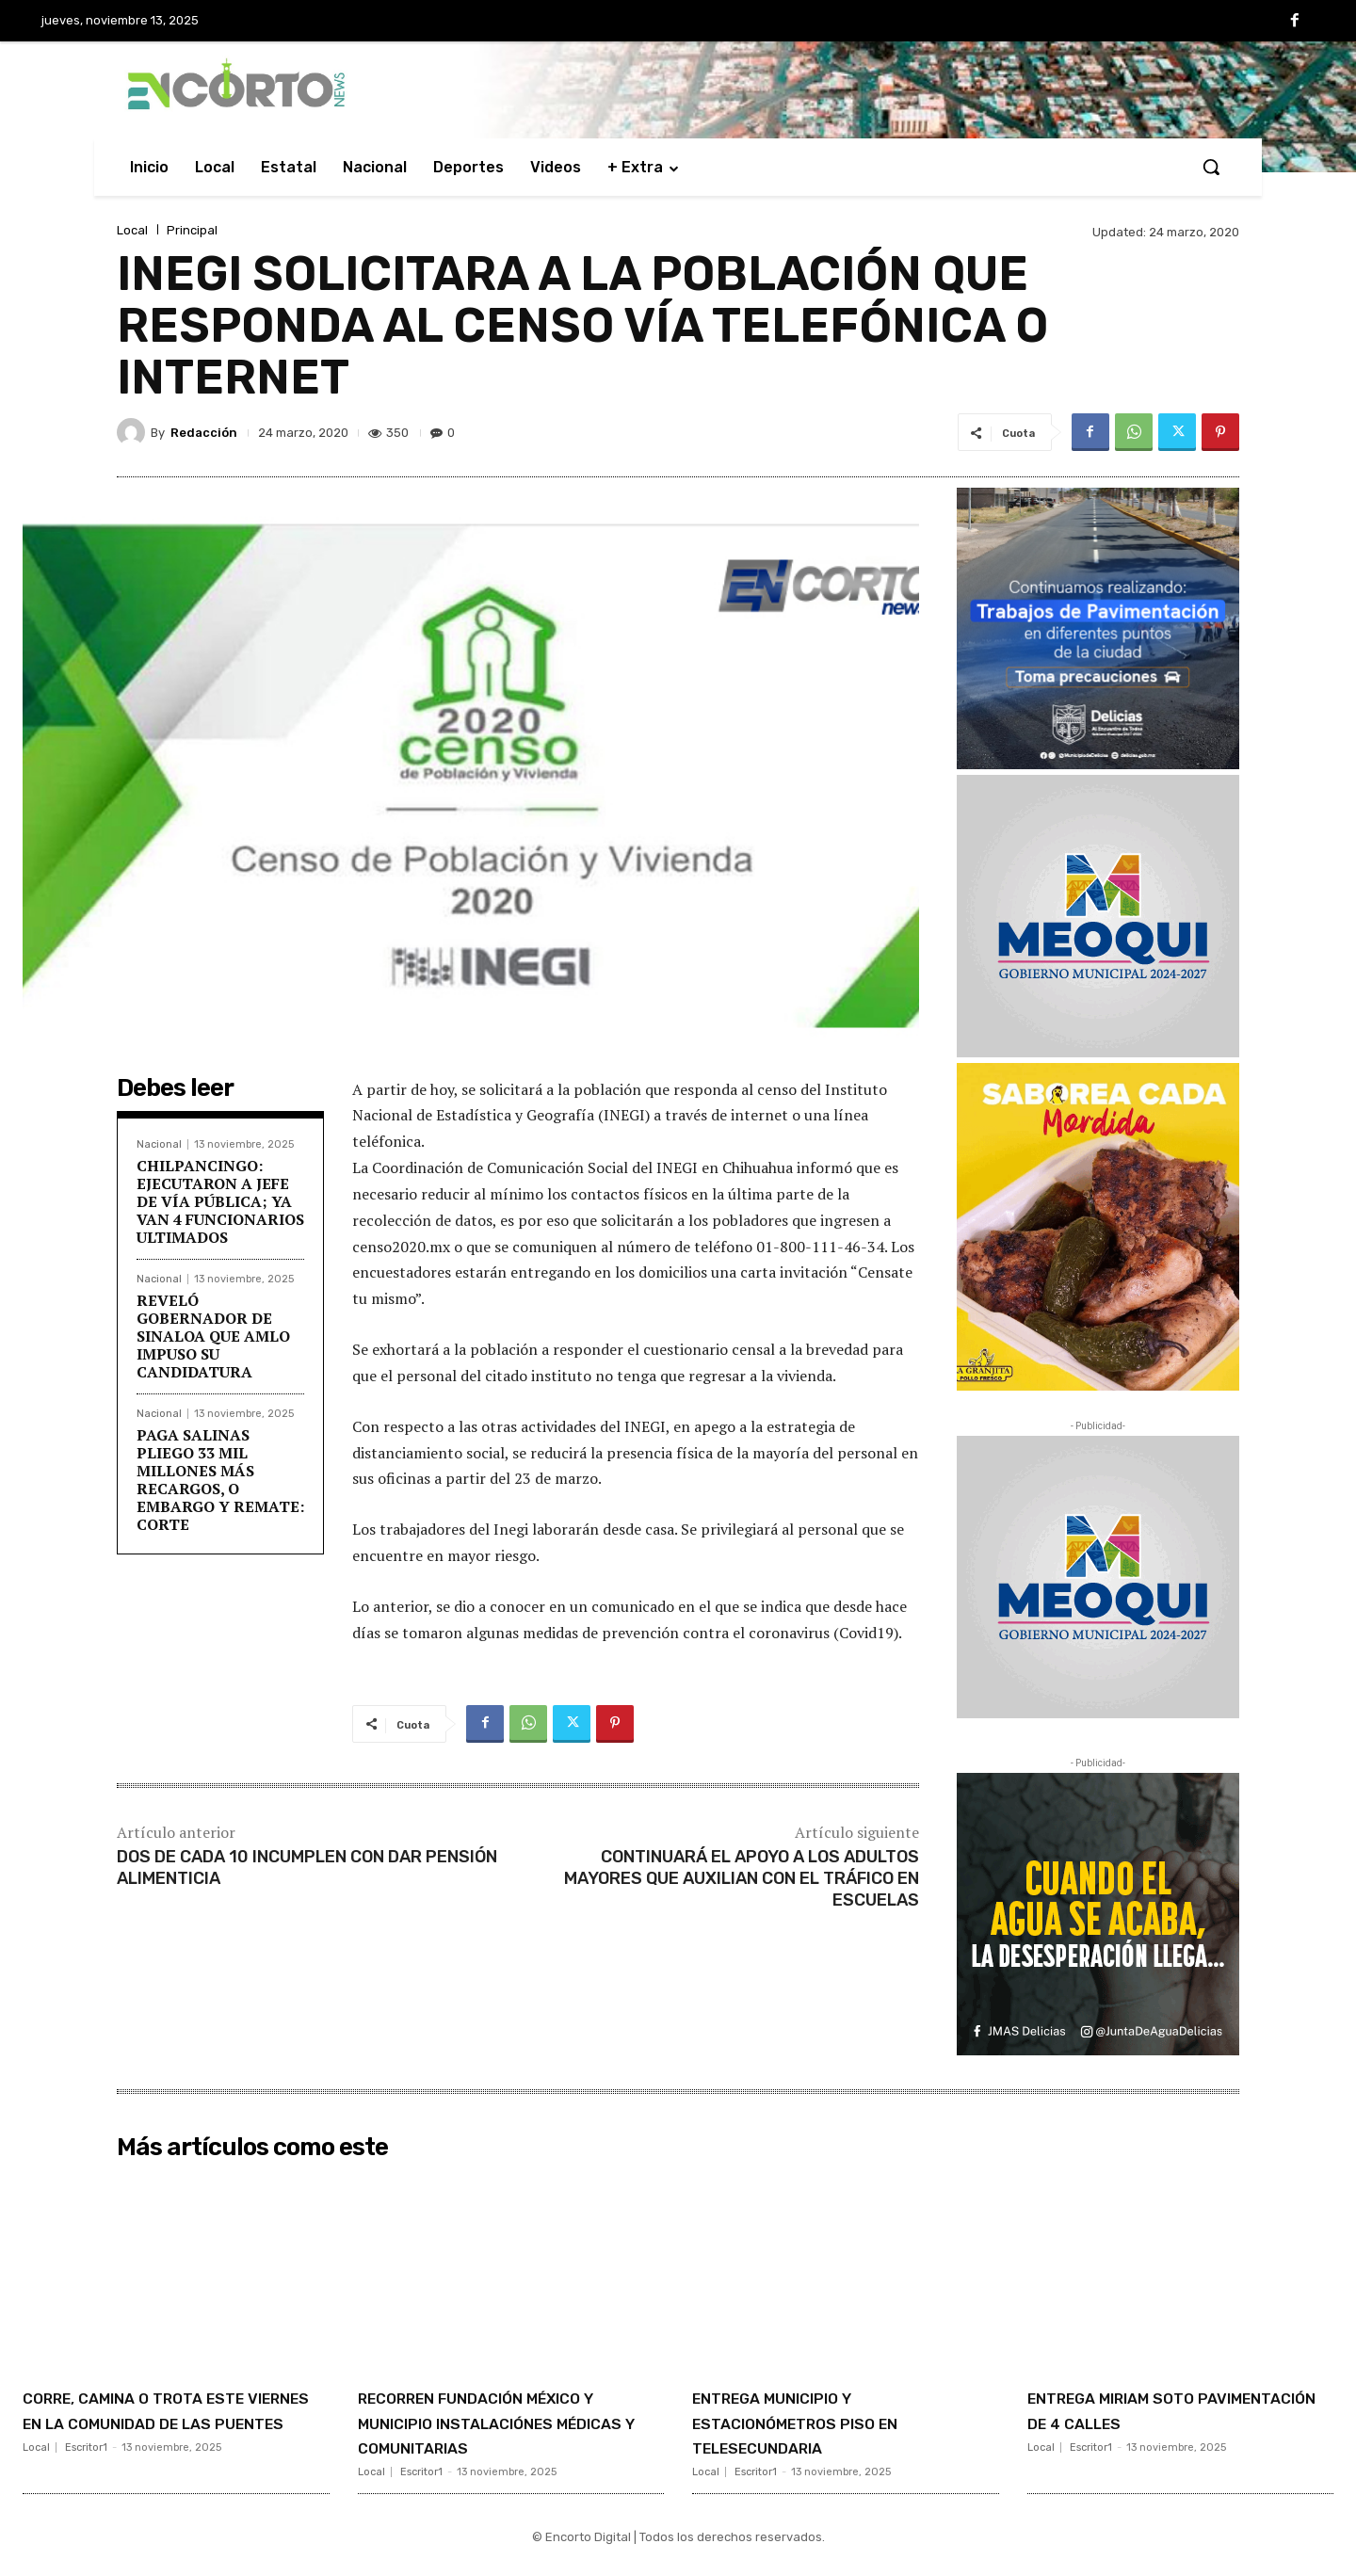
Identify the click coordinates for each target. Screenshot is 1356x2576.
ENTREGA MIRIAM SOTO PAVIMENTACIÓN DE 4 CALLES (1178, 2409)
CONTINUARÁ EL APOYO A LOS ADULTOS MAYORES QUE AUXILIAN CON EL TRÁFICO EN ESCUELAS (741, 1878)
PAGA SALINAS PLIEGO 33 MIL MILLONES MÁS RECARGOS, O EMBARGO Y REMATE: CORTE (220, 1480)
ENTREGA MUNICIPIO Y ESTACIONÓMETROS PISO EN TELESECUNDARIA (835, 2421)
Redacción (203, 433)
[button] (1211, 166)
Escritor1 (86, 2472)
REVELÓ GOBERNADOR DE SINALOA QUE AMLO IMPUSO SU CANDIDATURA (213, 1336)
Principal (192, 230)
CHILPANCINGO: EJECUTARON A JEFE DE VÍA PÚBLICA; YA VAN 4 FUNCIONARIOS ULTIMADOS (220, 1201)
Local (132, 230)
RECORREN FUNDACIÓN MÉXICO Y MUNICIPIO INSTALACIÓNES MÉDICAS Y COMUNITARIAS (497, 2434)
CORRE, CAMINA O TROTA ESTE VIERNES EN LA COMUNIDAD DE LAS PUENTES (176, 2421)
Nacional (159, 1144)
